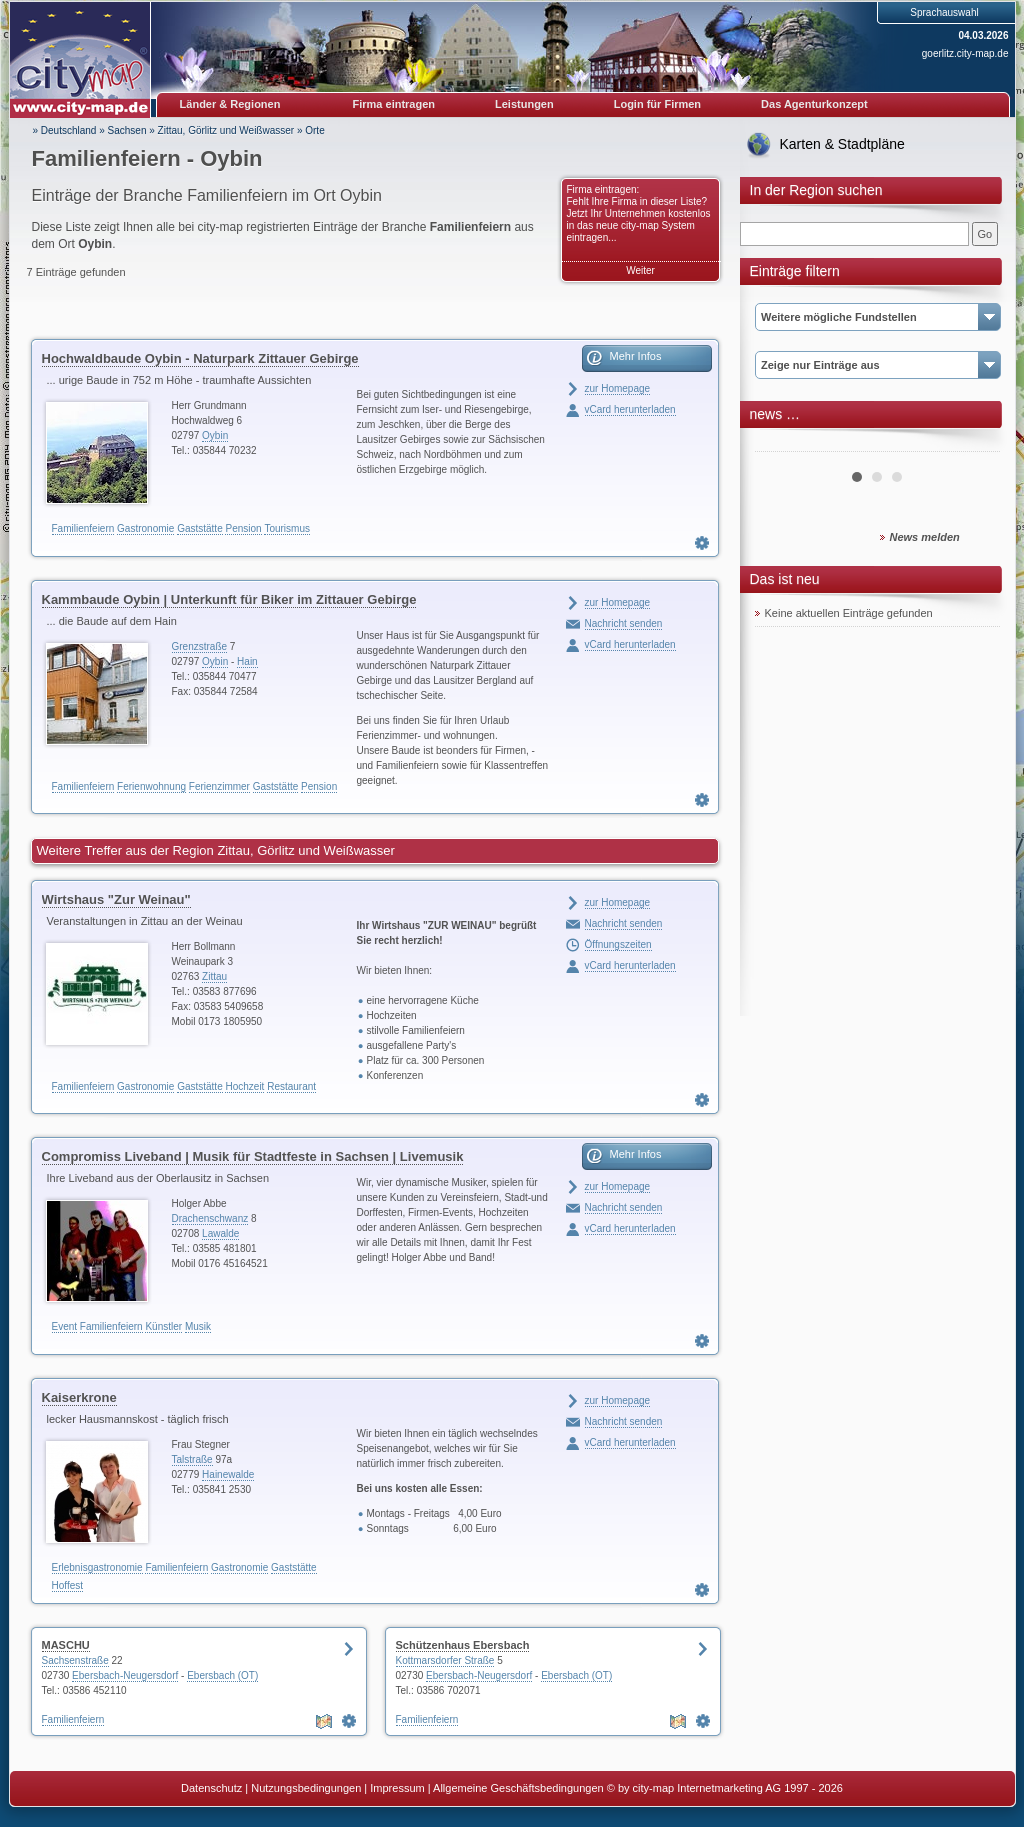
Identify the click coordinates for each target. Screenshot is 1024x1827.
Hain (247, 661)
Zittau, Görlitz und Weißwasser (226, 130)
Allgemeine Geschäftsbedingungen (518, 1788)
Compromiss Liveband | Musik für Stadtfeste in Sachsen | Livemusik (253, 1156)
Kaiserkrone (79, 1397)
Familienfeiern (83, 528)
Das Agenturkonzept (814, 104)
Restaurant (291, 1086)
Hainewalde (228, 1474)
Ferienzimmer (219, 786)
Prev (781, 444)
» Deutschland (65, 130)
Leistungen (524, 104)
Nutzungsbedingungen (306, 1788)
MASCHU (66, 1645)
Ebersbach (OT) (222, 1675)
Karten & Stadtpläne (842, 144)
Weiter (640, 270)
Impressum (397, 1788)
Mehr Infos (636, 356)
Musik (198, 1326)
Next (974, 444)
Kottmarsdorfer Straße (445, 1660)
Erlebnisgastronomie (97, 1567)
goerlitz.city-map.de (965, 53)
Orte (314, 130)
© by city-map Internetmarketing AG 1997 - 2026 (725, 1788)
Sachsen (127, 130)
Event (65, 1326)
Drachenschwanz (210, 1218)
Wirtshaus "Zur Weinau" (116, 899)
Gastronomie (145, 528)
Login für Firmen (657, 104)
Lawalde (220, 1233)
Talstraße (192, 1459)
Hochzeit (244, 1086)
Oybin (215, 435)
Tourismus (287, 528)
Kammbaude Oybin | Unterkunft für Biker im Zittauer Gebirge (229, 599)
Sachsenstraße (75, 1660)
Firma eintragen (394, 104)
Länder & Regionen (230, 104)
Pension (243, 528)
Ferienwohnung (151, 786)
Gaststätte (200, 528)
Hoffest (68, 1585)
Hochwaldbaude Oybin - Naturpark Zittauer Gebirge (200, 358)
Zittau (214, 976)
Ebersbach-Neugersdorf (125, 1675)
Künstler (163, 1326)
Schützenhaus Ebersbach (463, 1645)
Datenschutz (211, 1788)
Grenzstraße (200, 646)
